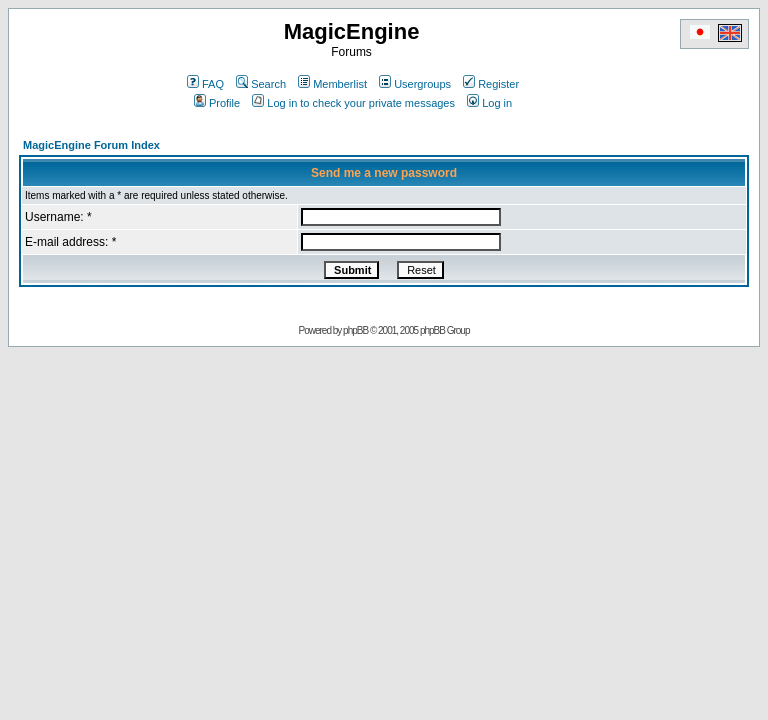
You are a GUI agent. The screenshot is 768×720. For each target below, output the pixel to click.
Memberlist (332, 84)
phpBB (355, 330)
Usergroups (415, 84)
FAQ (205, 84)
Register (491, 84)
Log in (489, 103)
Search (261, 84)
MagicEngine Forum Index (91, 145)
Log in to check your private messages (353, 103)
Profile (217, 103)
